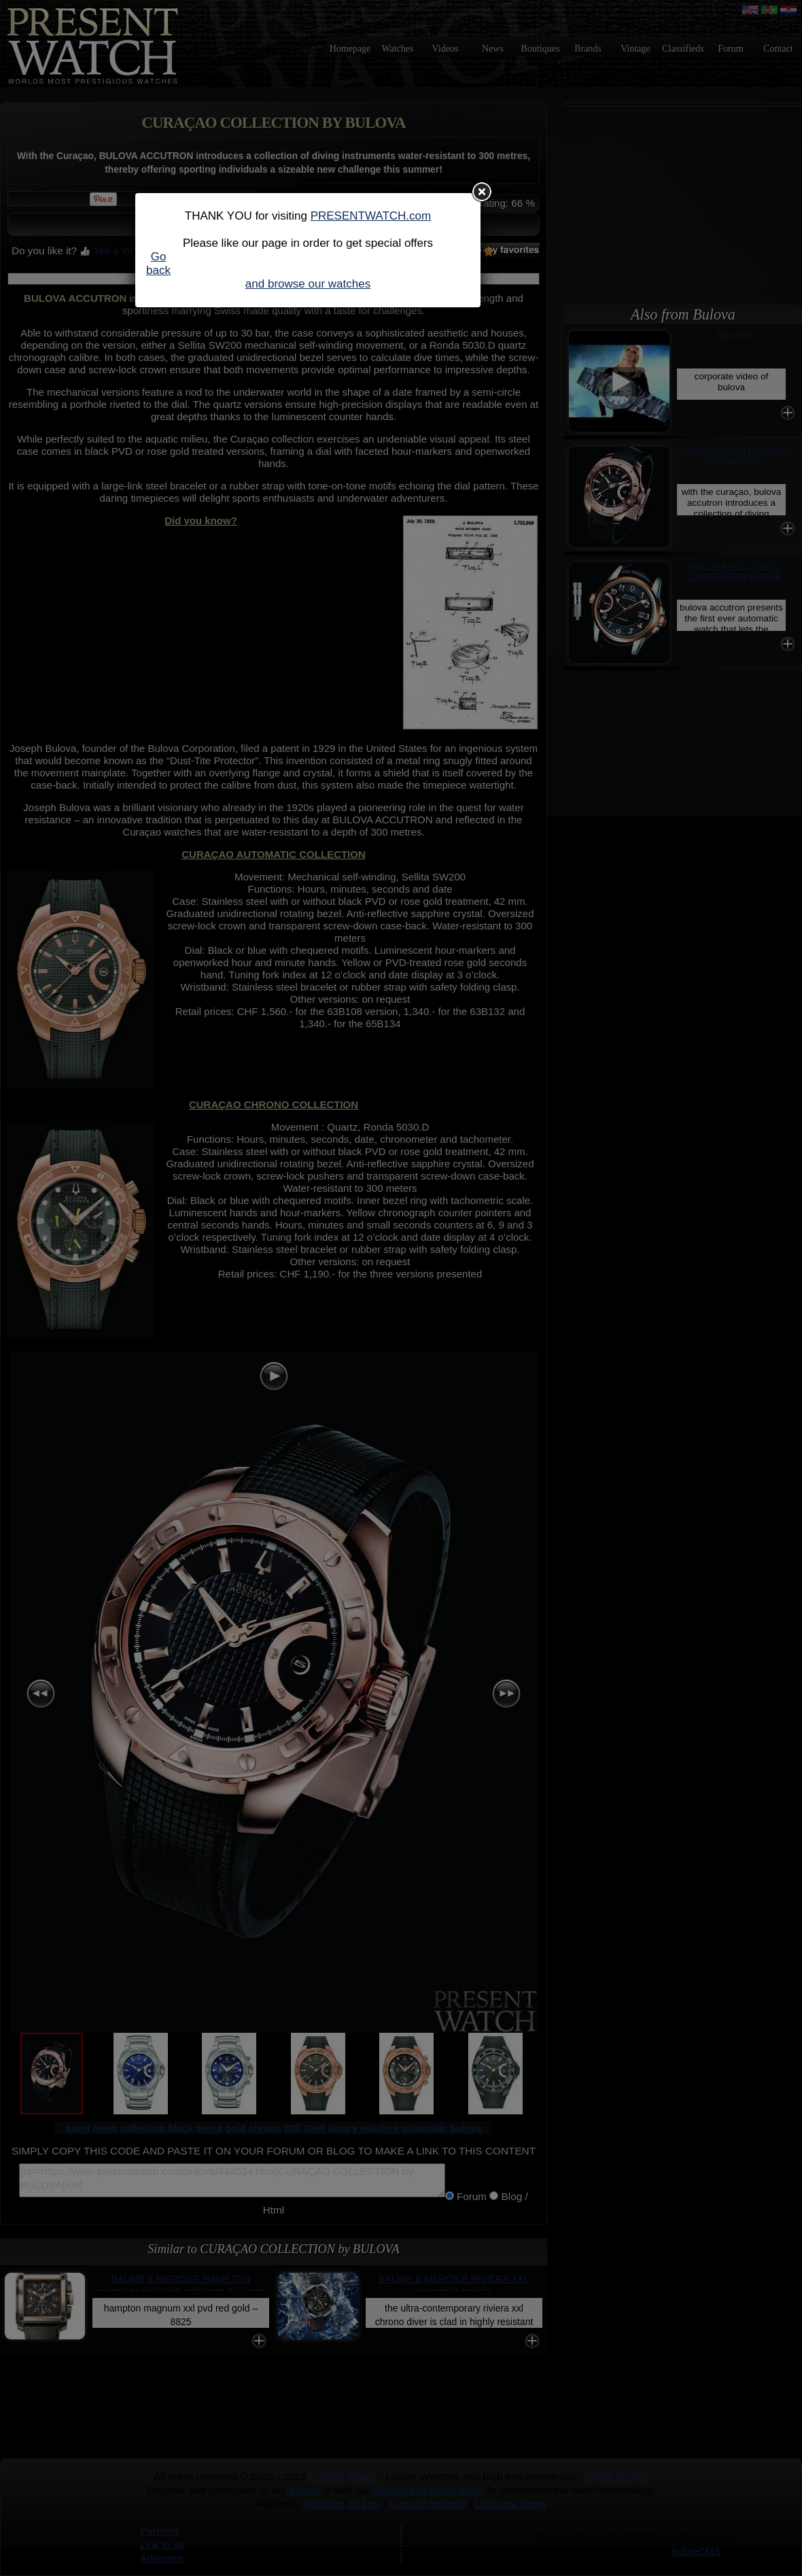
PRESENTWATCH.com (371, 215)
